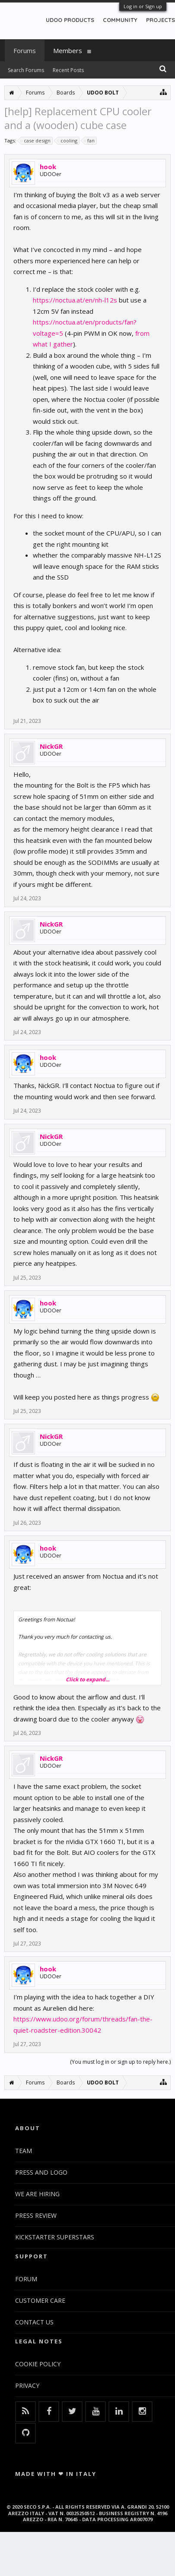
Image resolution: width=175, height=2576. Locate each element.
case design (36, 141)
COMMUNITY (120, 19)
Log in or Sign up (143, 6)
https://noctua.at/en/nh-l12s (75, 300)
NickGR (51, 746)
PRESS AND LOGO (41, 2172)
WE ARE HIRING (37, 2194)
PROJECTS (160, 19)
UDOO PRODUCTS (70, 19)
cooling (67, 141)
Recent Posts (68, 70)
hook (48, 166)
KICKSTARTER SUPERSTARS (54, 2237)
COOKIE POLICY (37, 2364)
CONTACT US (34, 2322)
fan (90, 141)
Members (67, 50)
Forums (24, 50)
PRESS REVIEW (36, 2215)
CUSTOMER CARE (40, 2300)
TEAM (23, 2151)
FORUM (26, 2279)
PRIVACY (27, 2385)
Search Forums (26, 70)
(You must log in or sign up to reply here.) (120, 2061)
